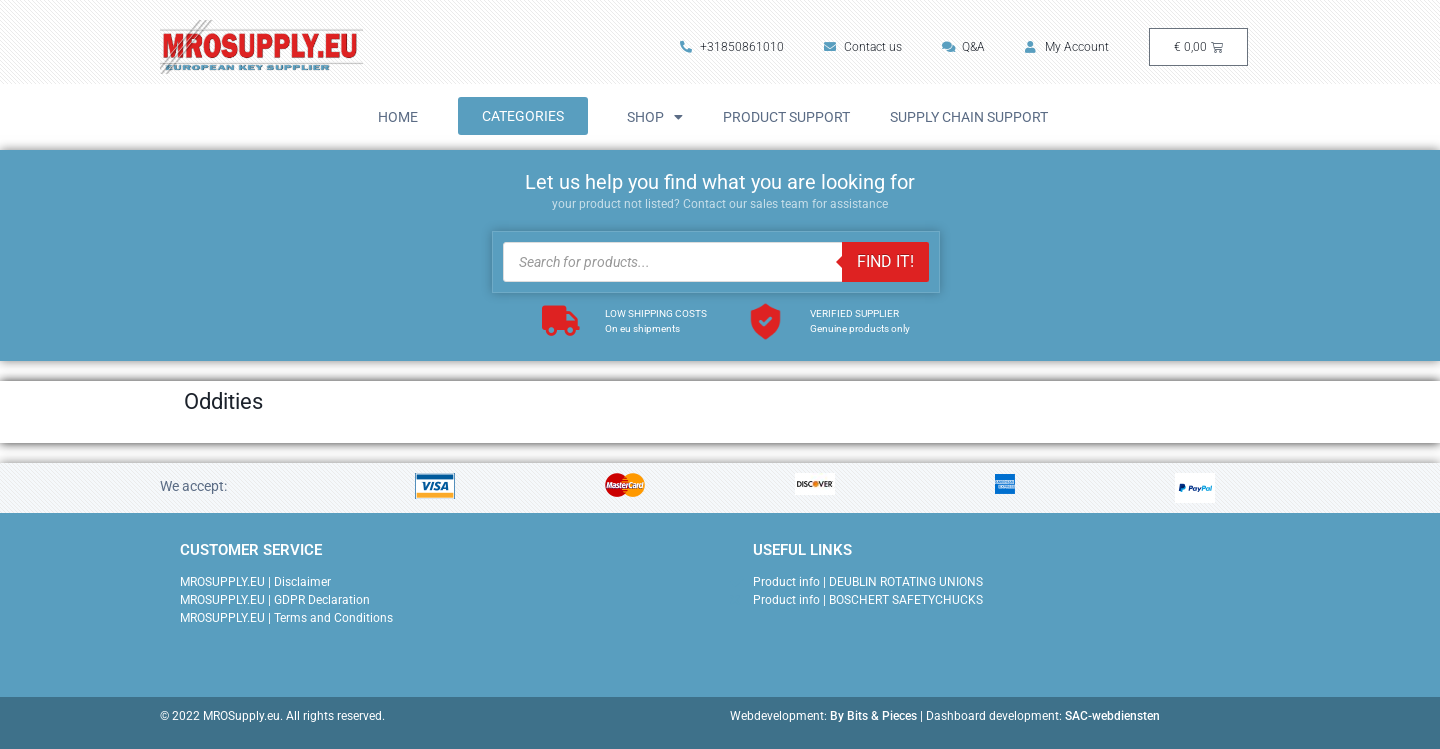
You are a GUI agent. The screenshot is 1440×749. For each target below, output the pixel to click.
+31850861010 (732, 47)
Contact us (863, 47)
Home (398, 117)
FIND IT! (885, 261)
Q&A (963, 47)
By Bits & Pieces (873, 716)
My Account (1067, 47)
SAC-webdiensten (1112, 716)
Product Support (786, 117)
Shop (655, 117)
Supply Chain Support (969, 117)
